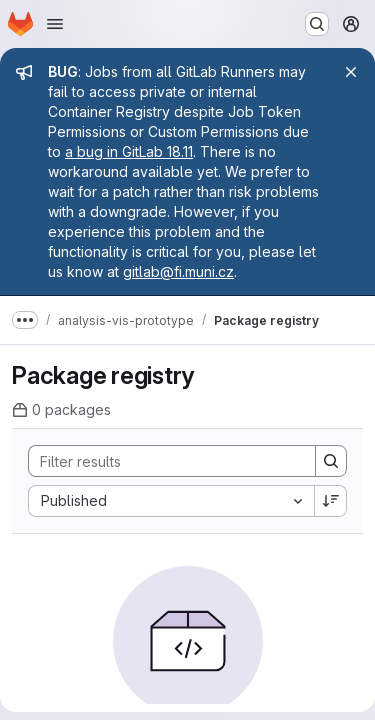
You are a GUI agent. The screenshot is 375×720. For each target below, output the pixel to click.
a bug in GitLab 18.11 (129, 151)
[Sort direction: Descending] (331, 501)
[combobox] (171, 501)
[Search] (162, 461)
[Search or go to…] (317, 24)
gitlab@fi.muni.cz (178, 271)
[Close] (351, 72)
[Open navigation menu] (55, 24)
